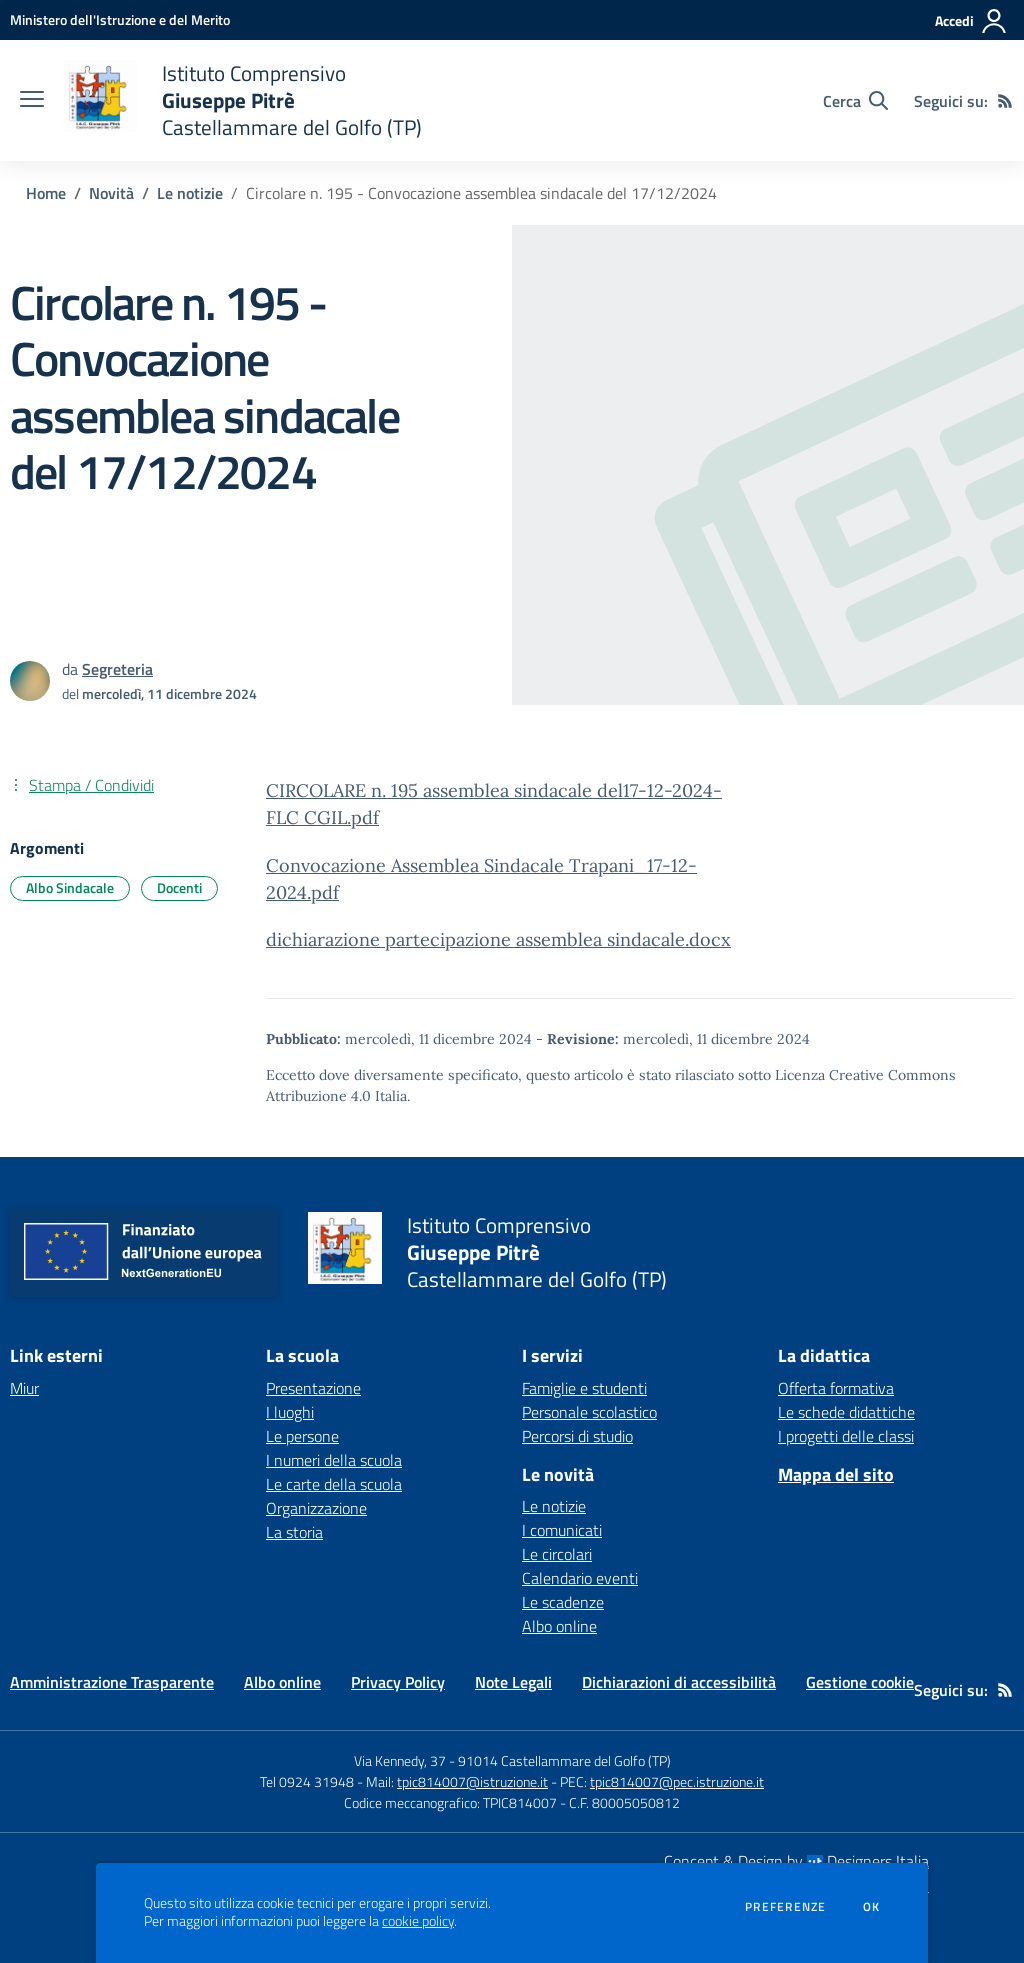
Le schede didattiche (846, 1412)
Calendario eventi (580, 1578)
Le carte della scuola (334, 1484)
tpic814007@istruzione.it (472, 1781)
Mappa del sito (836, 1474)
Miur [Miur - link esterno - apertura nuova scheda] (24, 1388)
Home (46, 193)
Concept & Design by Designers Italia (796, 1861)
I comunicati (562, 1530)
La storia (294, 1532)
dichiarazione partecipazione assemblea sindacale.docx (498, 939)
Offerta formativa (836, 1388)
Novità (111, 193)
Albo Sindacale (70, 887)
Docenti (179, 887)
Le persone (302, 1436)
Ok (872, 1907)
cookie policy (418, 1921)
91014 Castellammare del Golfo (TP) (564, 1760)
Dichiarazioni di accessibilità (679, 1682)
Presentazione (313, 1388)
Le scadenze (563, 1602)
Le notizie (190, 193)
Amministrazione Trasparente (112, 1682)
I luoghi (290, 1412)
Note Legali (513, 1682)
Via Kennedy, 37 (400, 1760)
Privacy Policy (398, 1682)
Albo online (559, 1626)
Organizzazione (316, 1508)
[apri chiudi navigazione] (32, 101)
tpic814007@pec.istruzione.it (677, 1781)
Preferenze (785, 1907)
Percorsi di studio (577, 1436)
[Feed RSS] (1005, 101)
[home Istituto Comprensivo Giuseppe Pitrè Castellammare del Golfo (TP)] (243, 100)
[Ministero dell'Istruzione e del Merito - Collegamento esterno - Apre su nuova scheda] (120, 19)
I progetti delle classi (846, 1436)
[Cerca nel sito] (855, 101)
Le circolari (557, 1554)
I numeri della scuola (334, 1460)
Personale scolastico (589, 1412)
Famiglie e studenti (584, 1388)
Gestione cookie (860, 1682)
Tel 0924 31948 (307, 1781)
